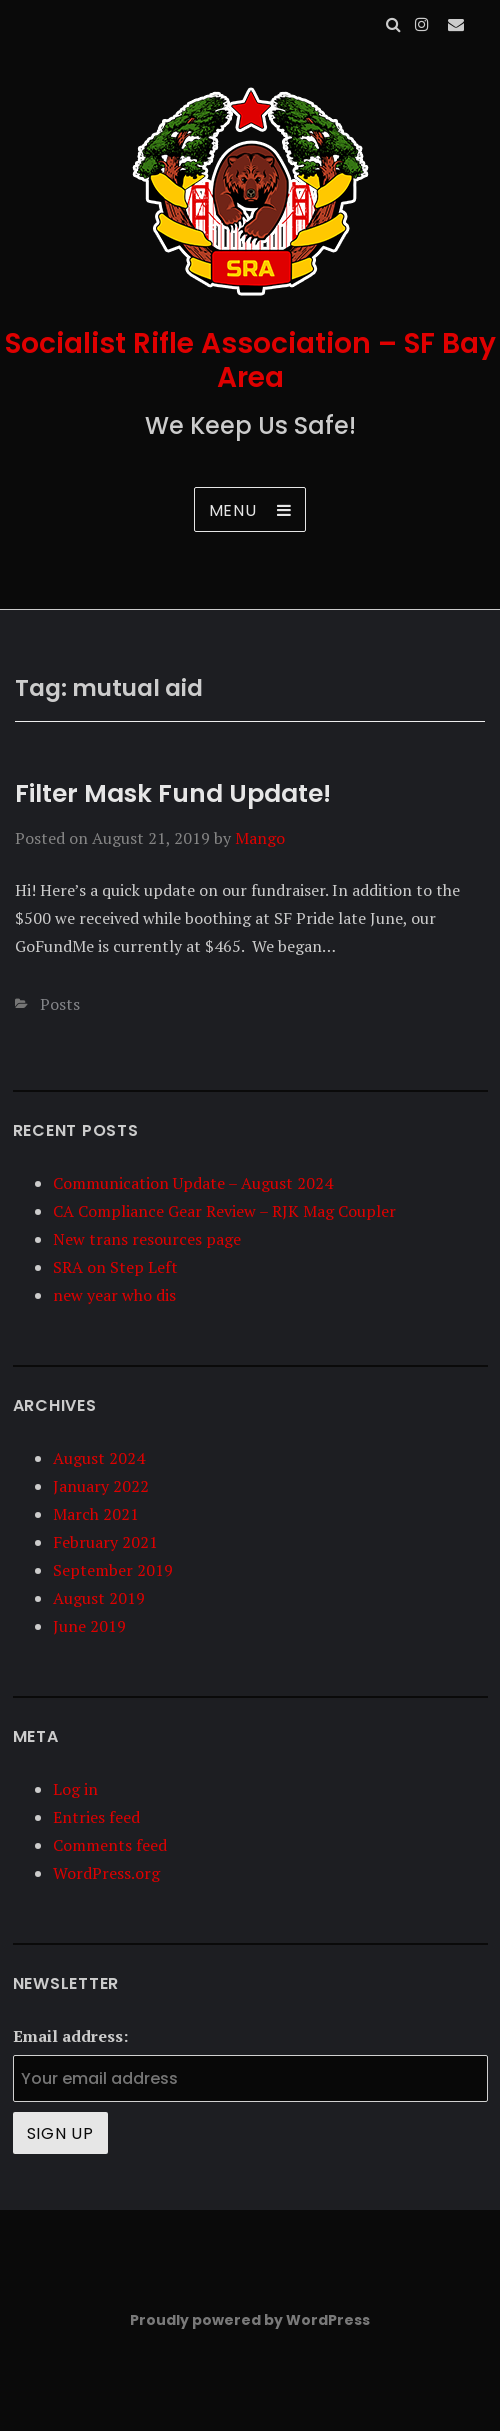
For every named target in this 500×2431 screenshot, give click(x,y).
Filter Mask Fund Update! (173, 793)
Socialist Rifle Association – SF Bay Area (250, 360)
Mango (260, 838)
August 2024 (99, 1458)
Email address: (70, 2036)
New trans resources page (147, 1239)
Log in (75, 1789)
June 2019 (89, 1626)
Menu (233, 510)
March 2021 (96, 1514)
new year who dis (114, 1295)
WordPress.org (106, 1873)
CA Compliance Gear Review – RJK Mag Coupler (224, 1211)
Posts (60, 1004)
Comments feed (110, 1845)
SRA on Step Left (115, 1267)
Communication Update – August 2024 (193, 1183)
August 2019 (99, 1598)
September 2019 (113, 1570)
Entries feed (96, 1817)
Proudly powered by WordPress (250, 2320)
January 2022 (101, 1486)
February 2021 (105, 1542)
